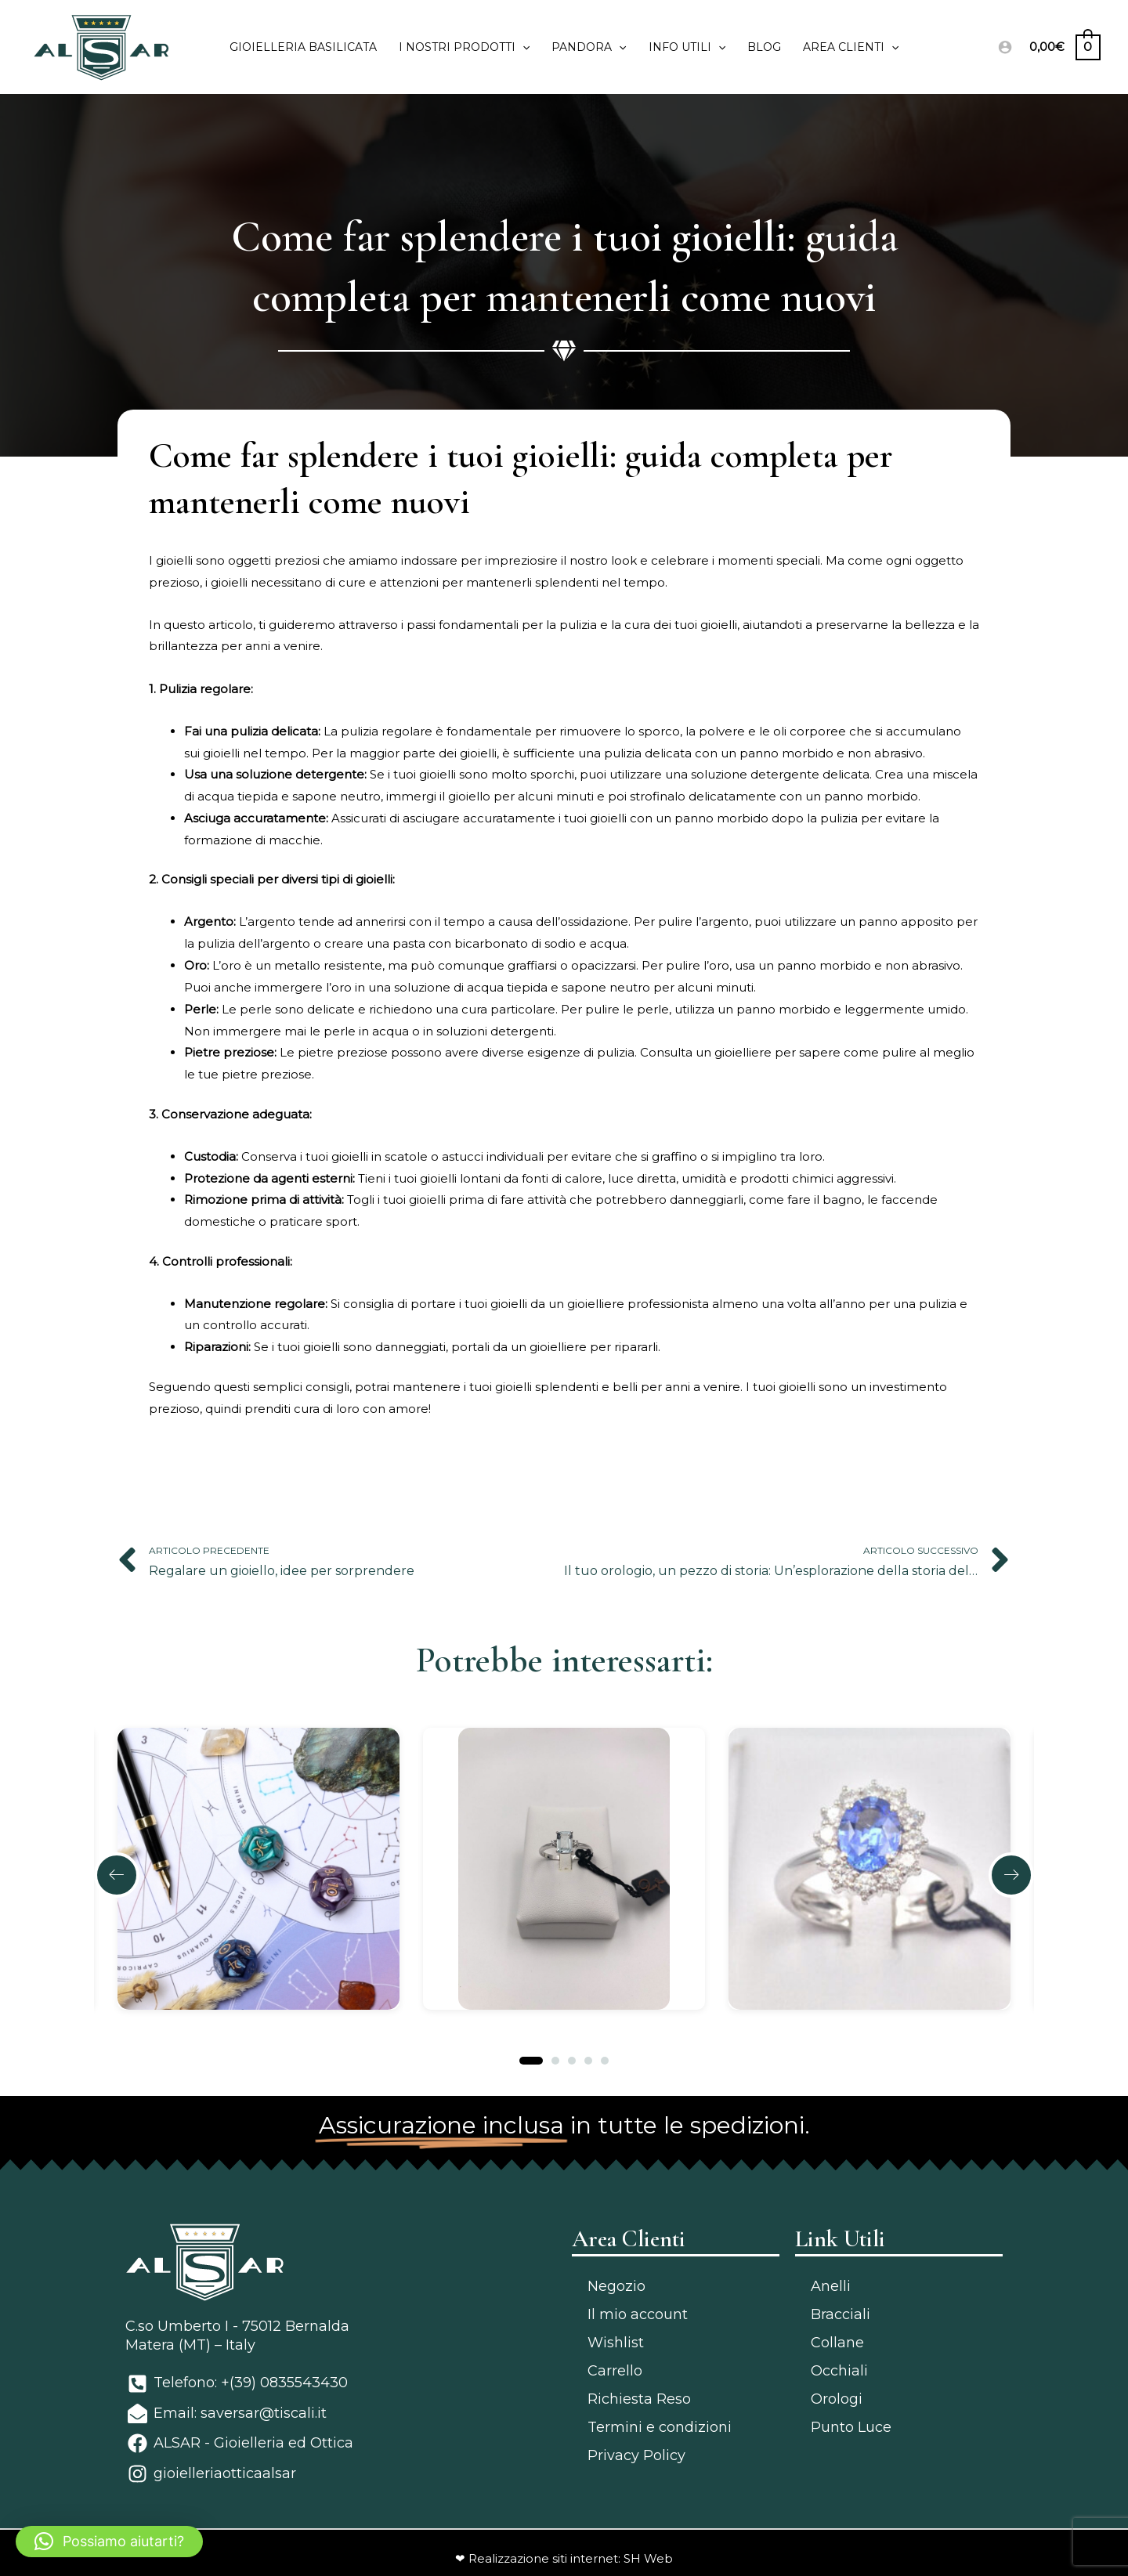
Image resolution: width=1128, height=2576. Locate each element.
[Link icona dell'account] (1005, 47)
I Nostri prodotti (464, 47)
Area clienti (850, 47)
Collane (837, 2342)
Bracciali (840, 2314)
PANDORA (588, 47)
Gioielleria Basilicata (303, 47)
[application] (522, 47)
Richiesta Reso (639, 2399)
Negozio (616, 2286)
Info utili (687, 47)
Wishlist (616, 2342)
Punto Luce (851, 2427)
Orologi (836, 2399)
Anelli (831, 2286)
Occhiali (839, 2370)
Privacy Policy (636, 2455)
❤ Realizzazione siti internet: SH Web (564, 2558)
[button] (116, 1875)
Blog (764, 47)
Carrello (615, 2370)
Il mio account (638, 2314)
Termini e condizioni (660, 2427)
